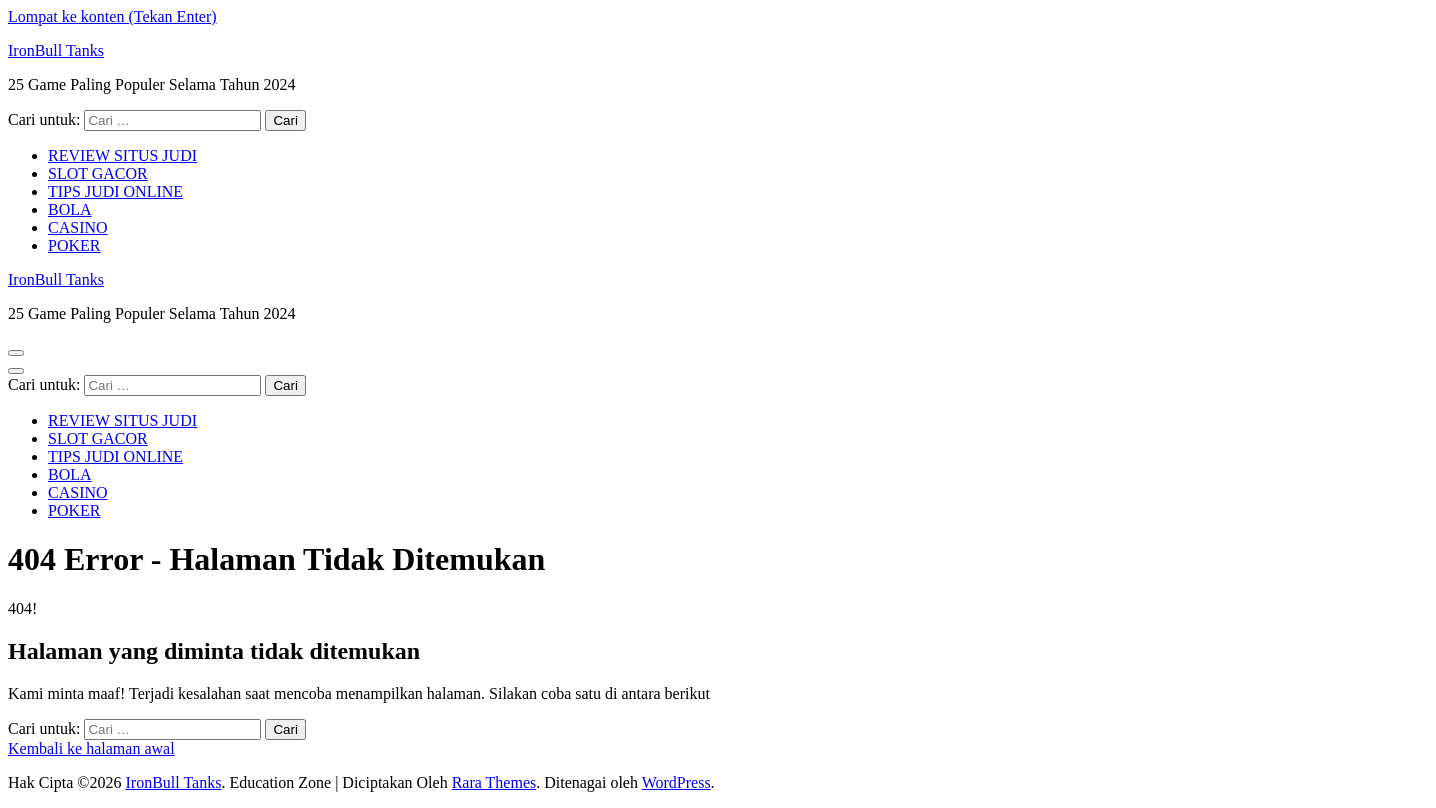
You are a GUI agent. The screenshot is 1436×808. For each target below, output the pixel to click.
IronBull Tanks (56, 50)
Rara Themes (494, 782)
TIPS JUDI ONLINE (115, 191)
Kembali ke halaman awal (91, 748)
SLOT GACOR (98, 173)
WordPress (676, 782)
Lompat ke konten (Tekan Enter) (112, 16)
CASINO (78, 227)
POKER (74, 245)
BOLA (70, 209)
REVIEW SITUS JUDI (122, 155)
